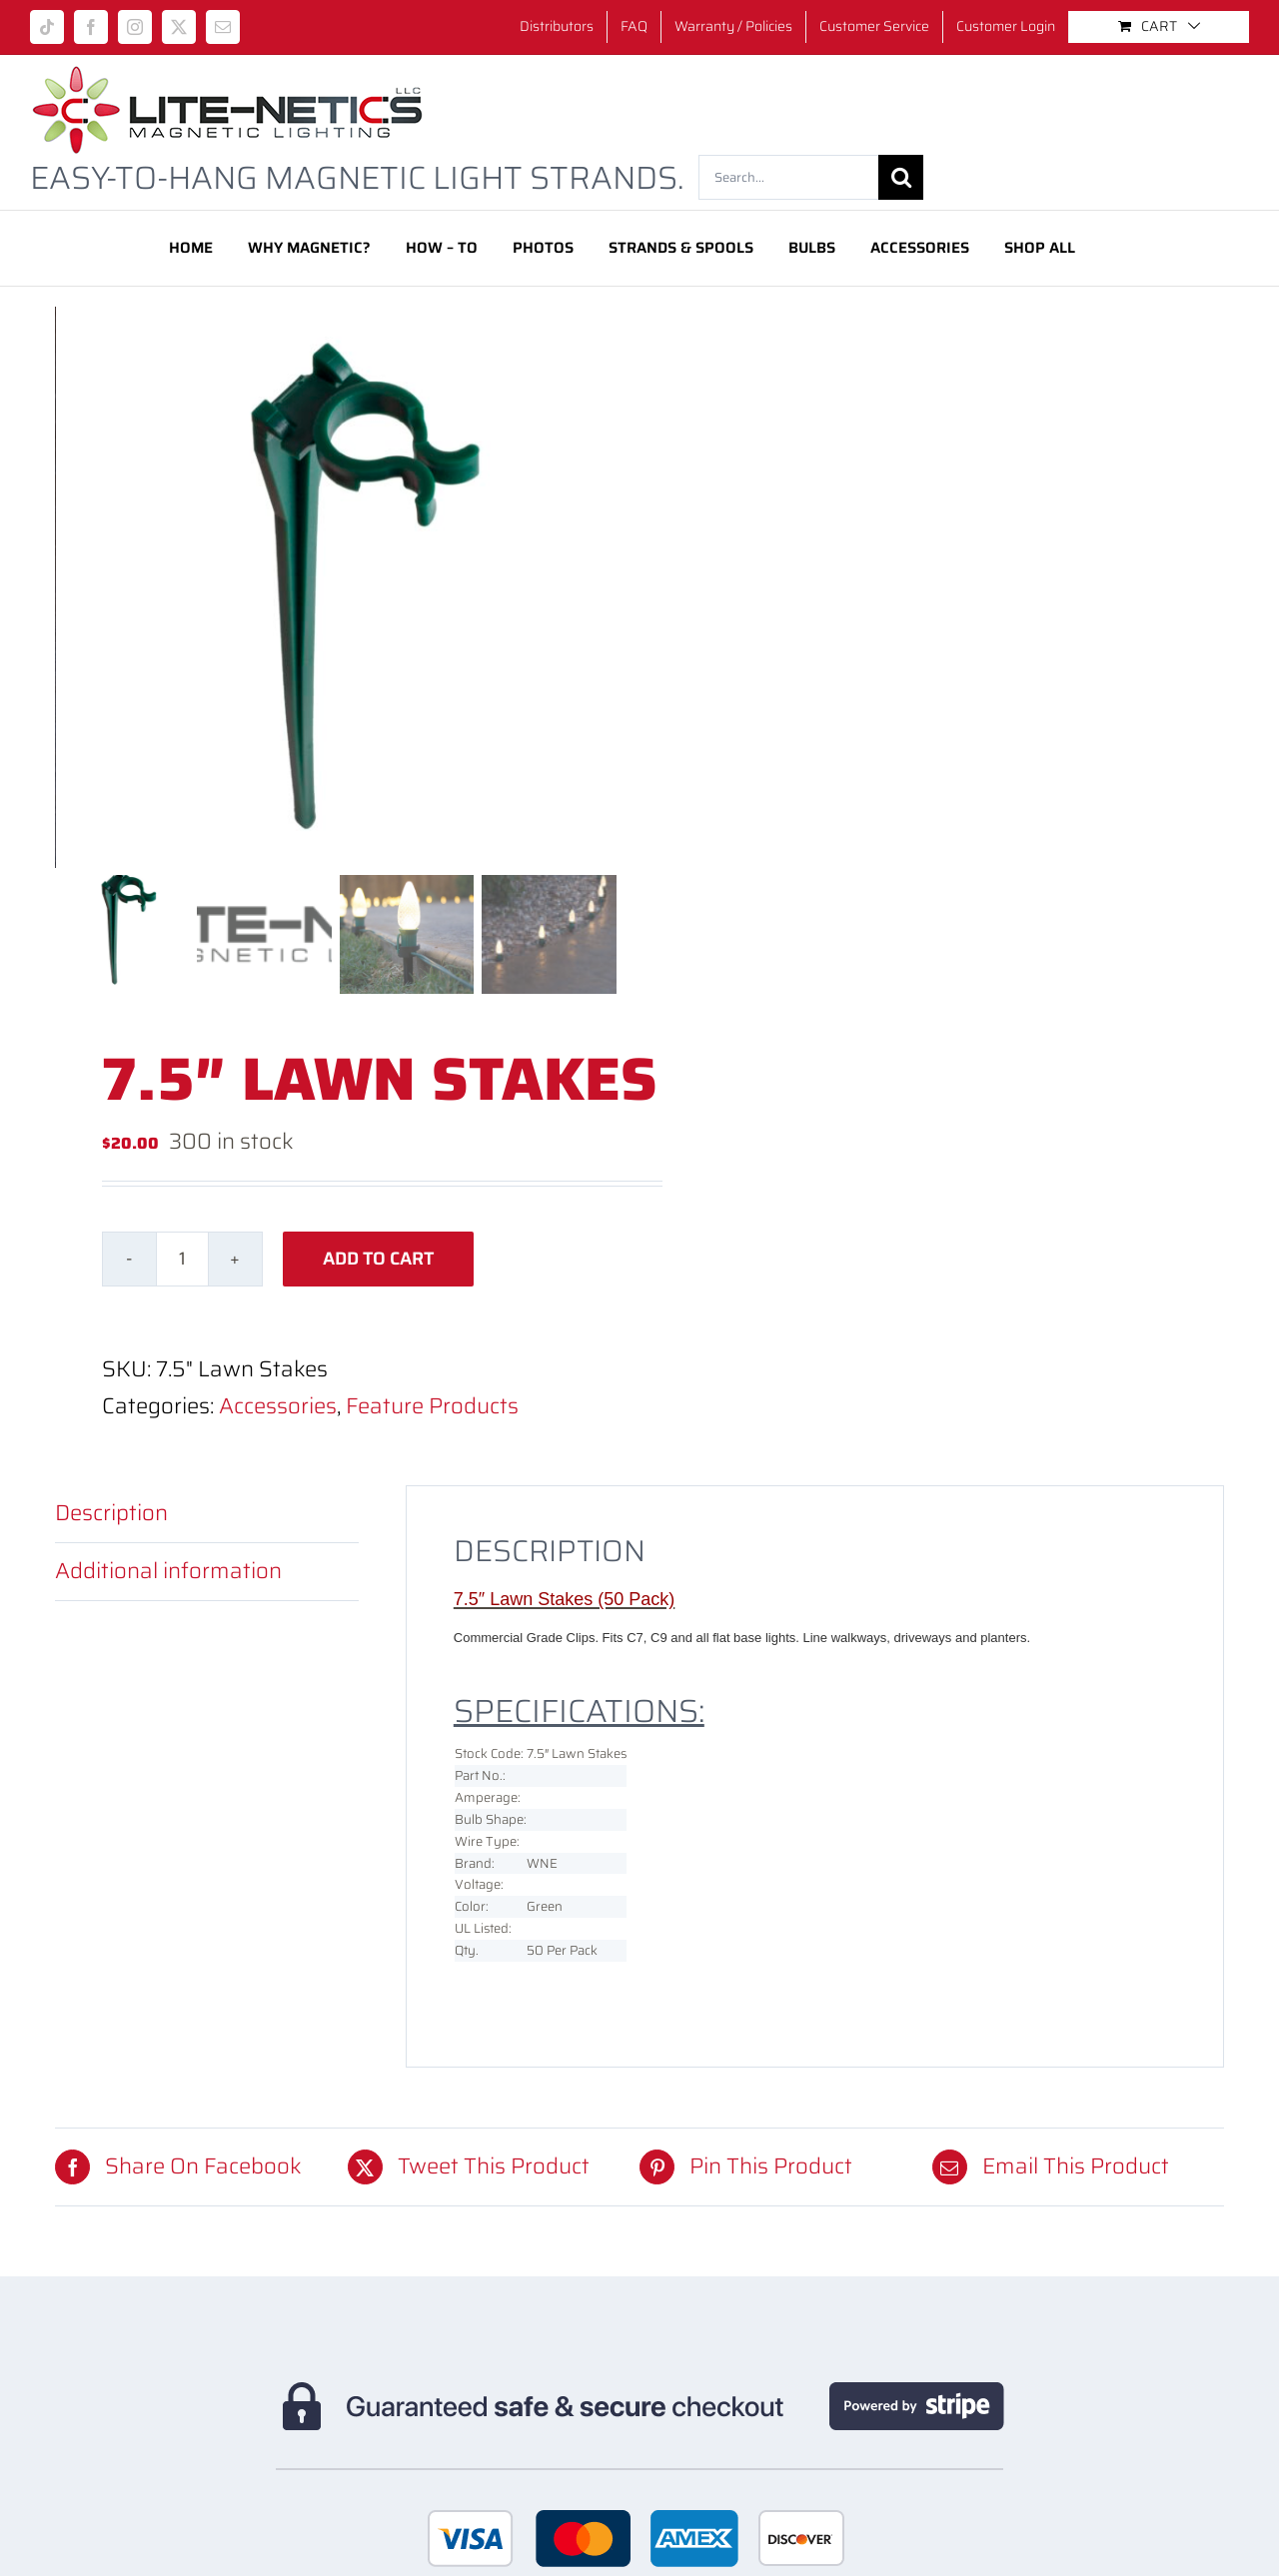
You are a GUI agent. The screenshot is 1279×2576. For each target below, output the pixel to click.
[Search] (900, 177)
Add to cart (378, 1259)
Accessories (278, 1405)
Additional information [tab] (168, 1570)
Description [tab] (111, 1512)
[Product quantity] (182, 1259)
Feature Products (432, 1405)
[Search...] (788, 177)
